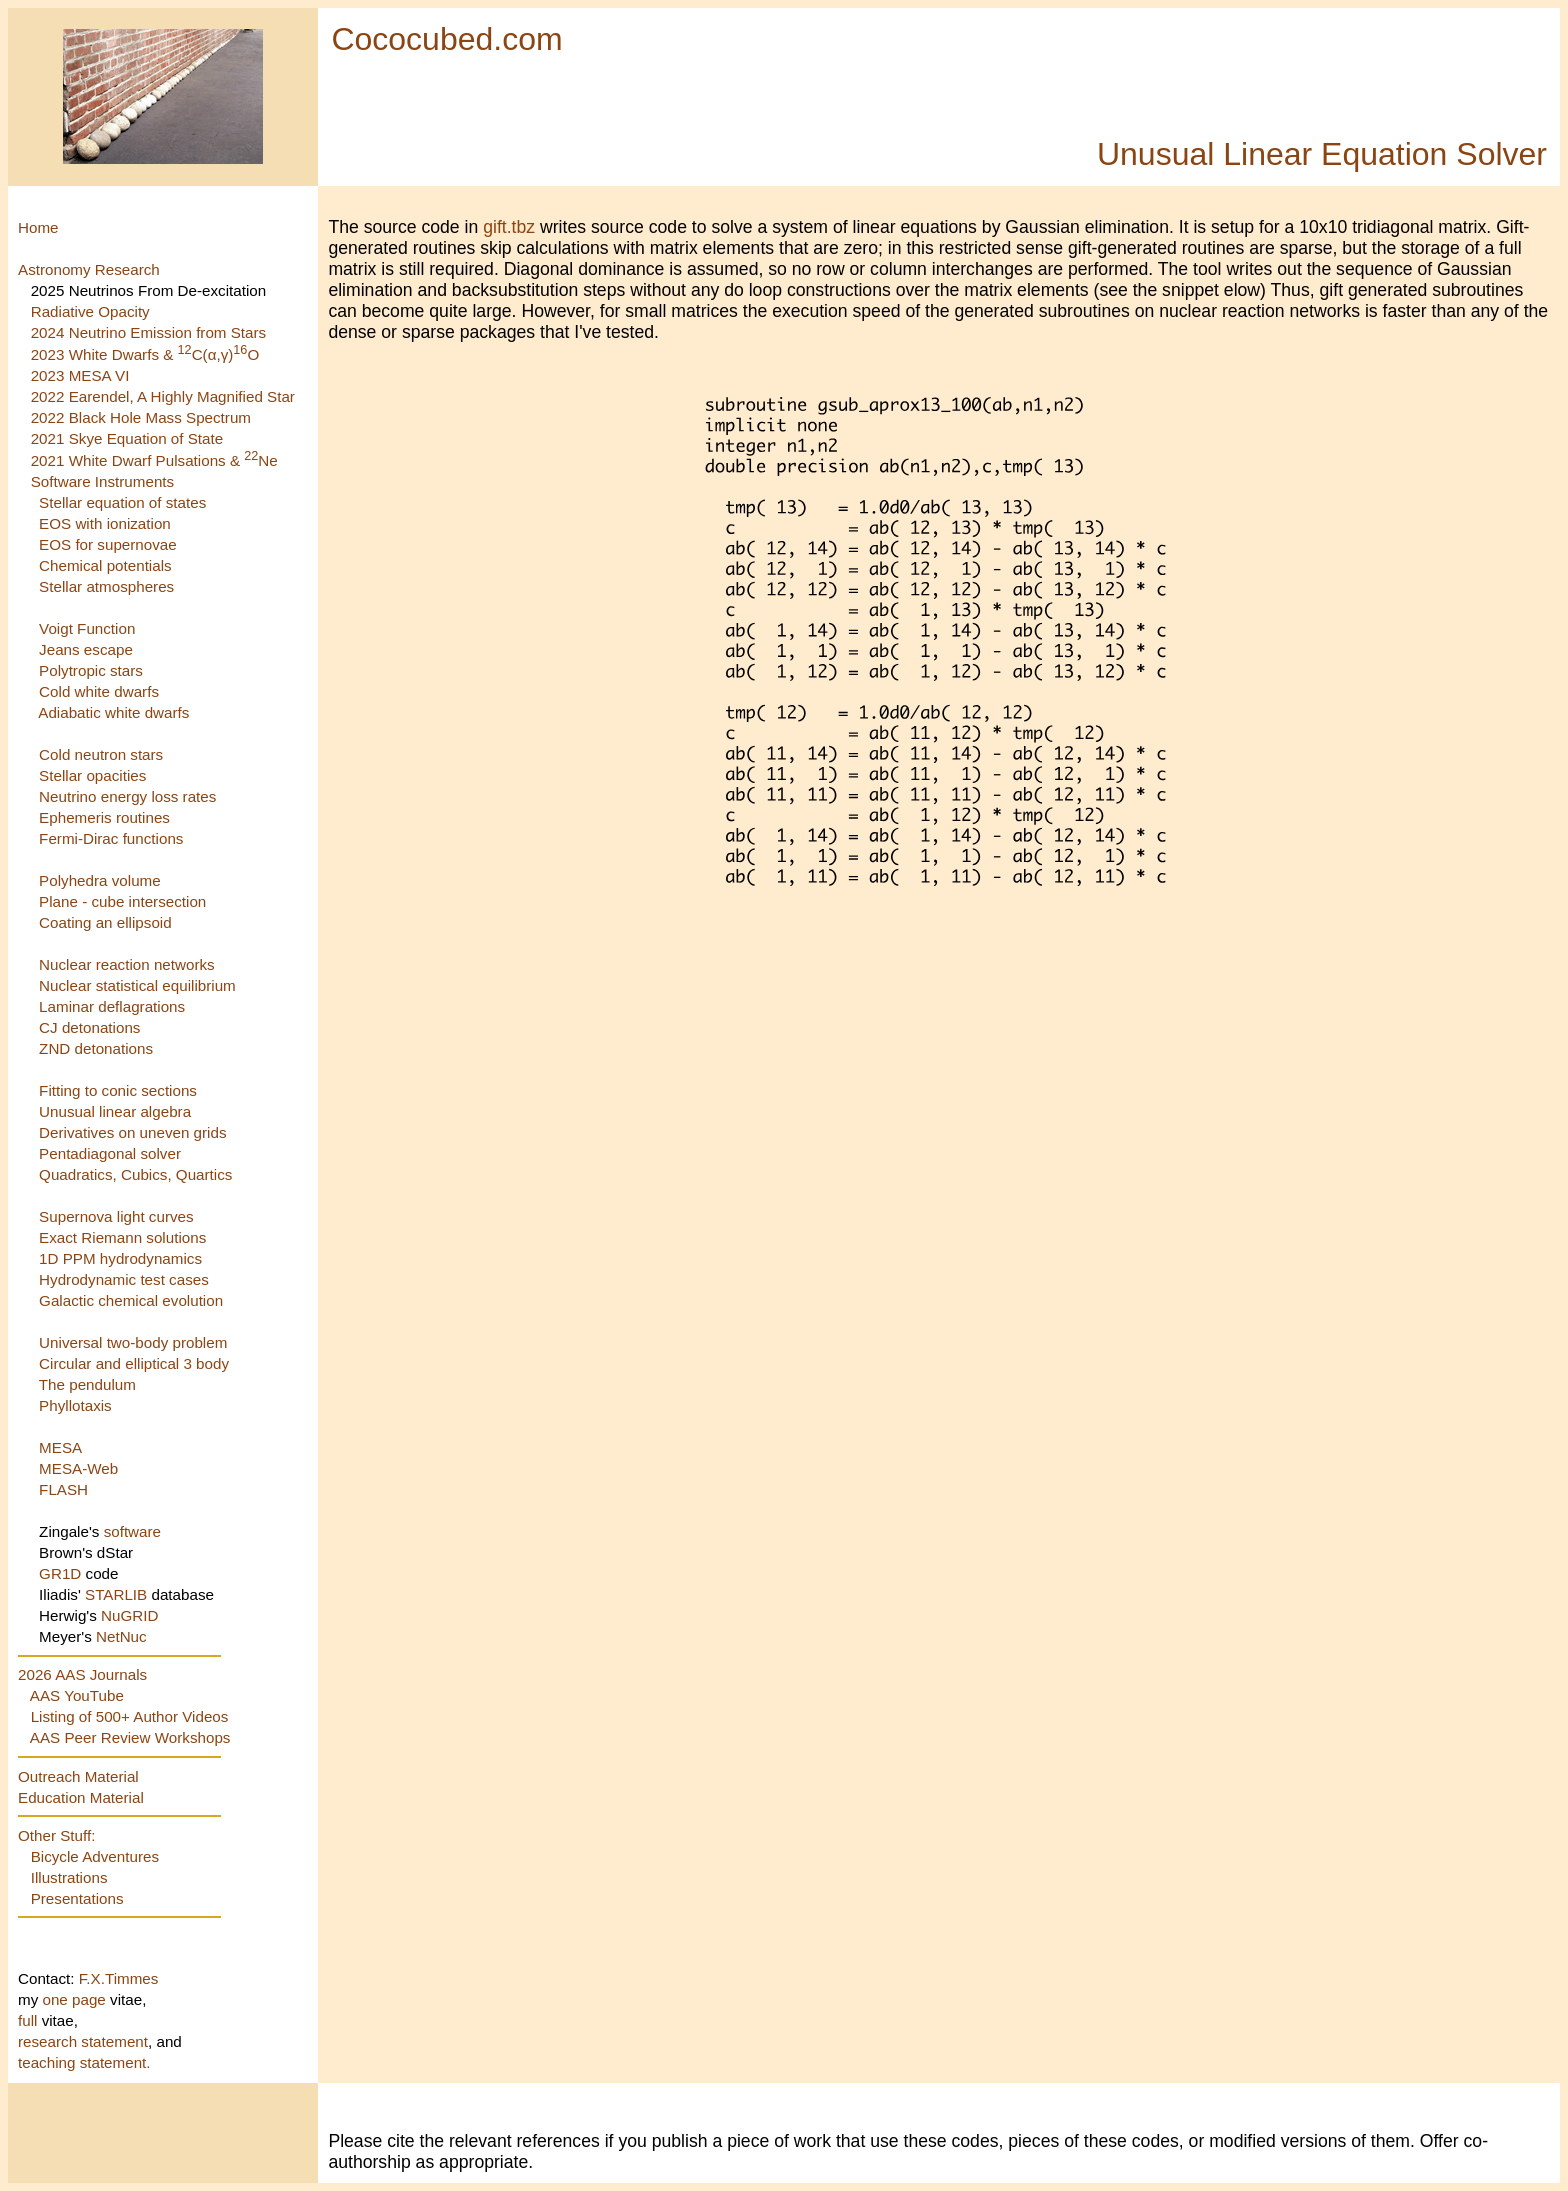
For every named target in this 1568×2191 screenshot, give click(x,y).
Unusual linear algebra (115, 1111)
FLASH (63, 1489)
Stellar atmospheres (106, 586)
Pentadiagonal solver (110, 1153)
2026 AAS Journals (82, 1674)
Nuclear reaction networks (127, 964)
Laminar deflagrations (112, 1006)
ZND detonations (96, 1048)
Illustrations (69, 1877)
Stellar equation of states (122, 502)
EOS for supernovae (108, 544)
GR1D (60, 1573)
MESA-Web (78, 1468)
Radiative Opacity (90, 311)
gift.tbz (509, 227)
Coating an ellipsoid (105, 922)
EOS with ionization (105, 523)
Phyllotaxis (75, 1405)
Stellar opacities (92, 775)
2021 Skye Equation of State (127, 438)
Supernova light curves (116, 1216)
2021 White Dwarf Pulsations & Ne (154, 460)
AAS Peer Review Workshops (130, 1737)
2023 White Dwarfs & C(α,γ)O (145, 354)
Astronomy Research (89, 269)
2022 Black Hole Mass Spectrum (141, 417)
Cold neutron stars (101, 754)
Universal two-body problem (133, 1342)
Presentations (77, 1898)
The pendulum (87, 1384)
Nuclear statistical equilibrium (137, 985)
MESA (60, 1447)
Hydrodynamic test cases (124, 1279)
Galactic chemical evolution (131, 1300)
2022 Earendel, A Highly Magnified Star (163, 396)
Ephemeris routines (104, 817)
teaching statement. (84, 2062)
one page (76, 1999)
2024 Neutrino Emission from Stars (149, 332)
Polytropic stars (91, 670)
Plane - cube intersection (122, 901)
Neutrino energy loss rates (127, 796)
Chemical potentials (105, 565)
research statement (83, 2041)
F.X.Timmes (119, 1978)
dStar (115, 1552)
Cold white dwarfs (99, 691)
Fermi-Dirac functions (111, 838)
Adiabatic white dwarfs (113, 712)
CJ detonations (89, 1027)
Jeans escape (86, 649)
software (132, 1531)
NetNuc (121, 1636)
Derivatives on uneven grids (132, 1132)
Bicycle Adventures (95, 1856)
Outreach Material (78, 1776)
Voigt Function (87, 628)
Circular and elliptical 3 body (134, 1363)
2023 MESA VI (80, 375)
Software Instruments (103, 481)
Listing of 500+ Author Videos (130, 1716)
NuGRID (129, 1615)
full (30, 2020)
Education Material (81, 1797)
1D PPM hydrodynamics (120, 1258)
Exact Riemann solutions (122, 1237)
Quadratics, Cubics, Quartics (135, 1174)
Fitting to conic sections (118, 1090)
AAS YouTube (77, 1695)
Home (38, 227)
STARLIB (116, 1594)
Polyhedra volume (100, 880)
